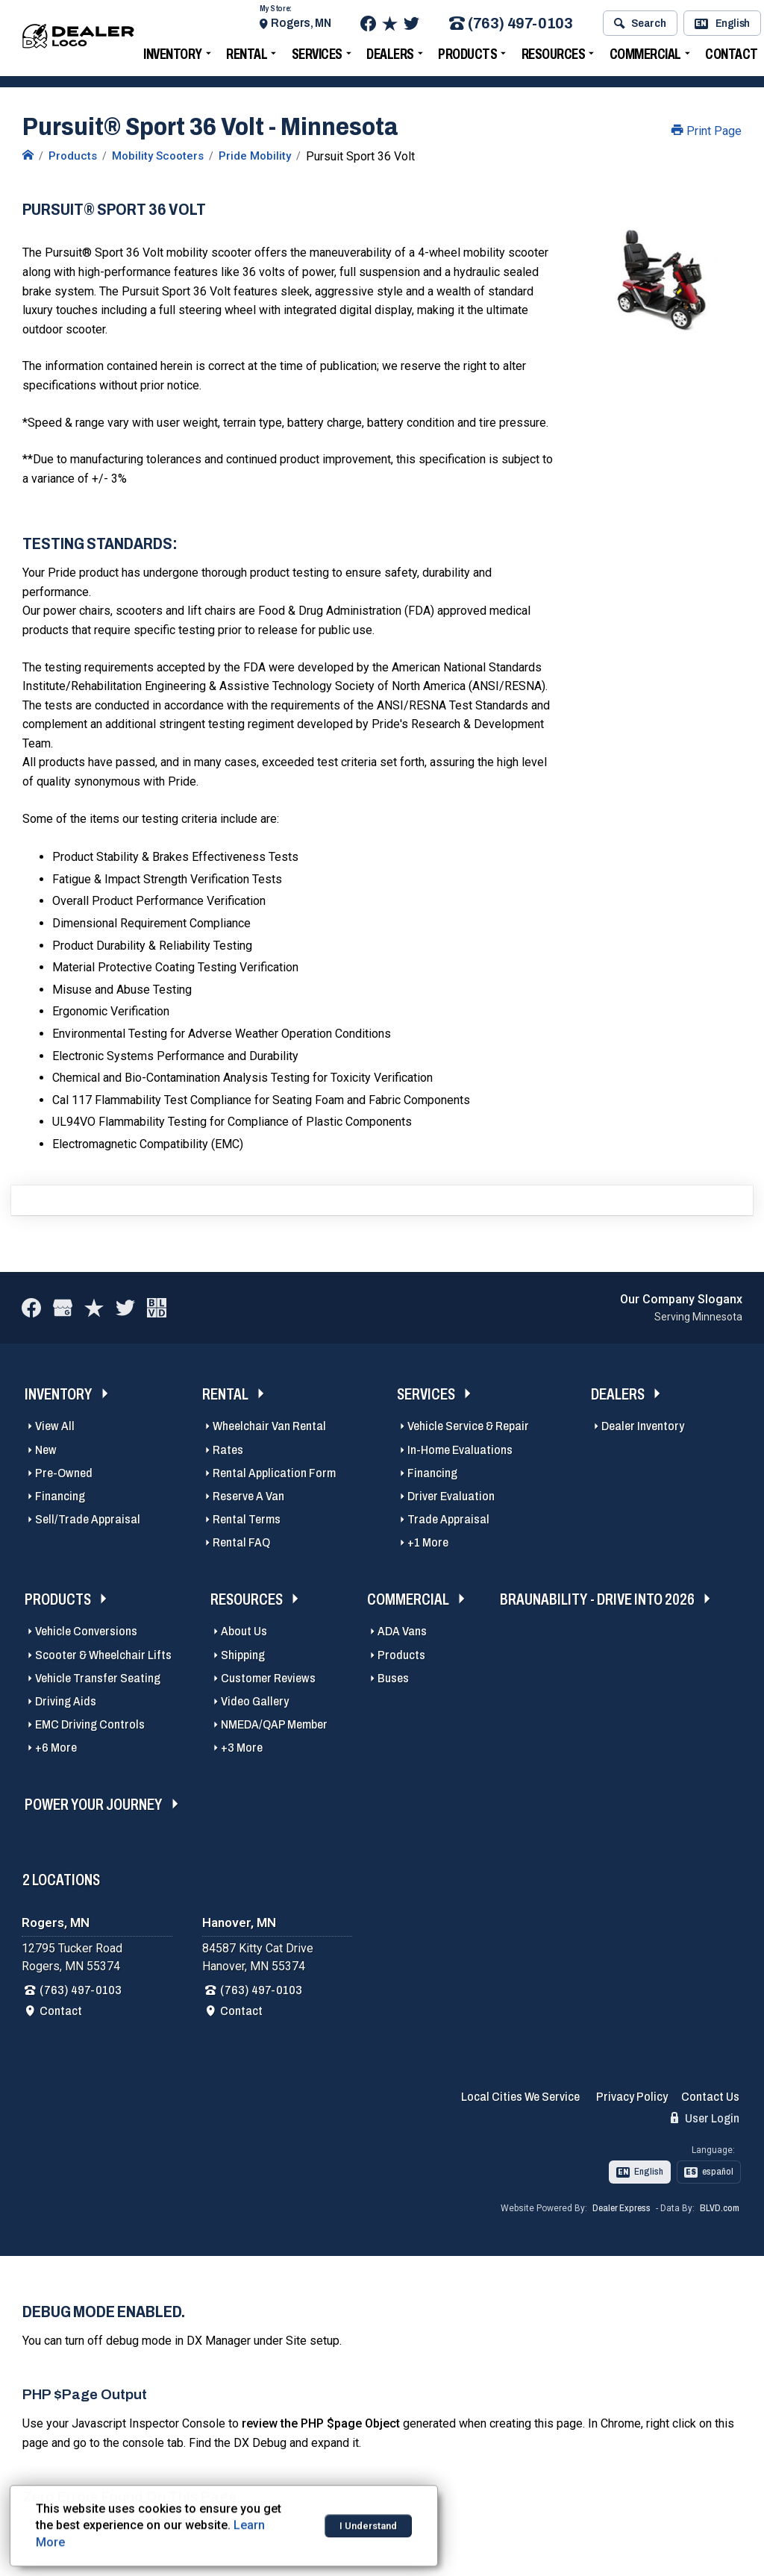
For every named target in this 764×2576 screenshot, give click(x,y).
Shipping (243, 1655)
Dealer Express (621, 2208)
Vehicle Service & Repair (468, 1426)
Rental (252, 55)
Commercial (651, 55)
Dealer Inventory (642, 1426)
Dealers (396, 55)
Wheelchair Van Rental (269, 1426)
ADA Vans (402, 1631)
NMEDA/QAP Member (274, 1724)
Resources (559, 55)
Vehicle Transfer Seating (97, 1678)
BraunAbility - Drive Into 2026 (597, 1599)
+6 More (56, 1747)
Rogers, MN (306, 24)
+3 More (242, 1747)
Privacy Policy (632, 2096)
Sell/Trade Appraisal (87, 1519)
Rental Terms (247, 1519)
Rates (228, 1450)
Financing (60, 1496)
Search (645, 25)
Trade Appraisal (448, 1519)
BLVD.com (719, 2208)
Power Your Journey (94, 1804)
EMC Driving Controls (90, 1724)
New (46, 1450)
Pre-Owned (64, 1473)
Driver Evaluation (451, 1496)
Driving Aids (65, 1701)
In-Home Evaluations (460, 1450)
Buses (393, 1678)
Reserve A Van (248, 1496)
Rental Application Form (274, 1473)
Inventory (178, 55)
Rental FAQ (241, 1542)
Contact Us (710, 2096)
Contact (61, 2011)
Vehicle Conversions (86, 1631)
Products (473, 55)
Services (323, 55)
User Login (705, 2118)
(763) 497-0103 (516, 25)
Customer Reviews (268, 1678)
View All (55, 1426)
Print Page (706, 131)
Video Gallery (255, 1701)
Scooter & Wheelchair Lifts (103, 1655)
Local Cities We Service (520, 2096)
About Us (244, 1631)
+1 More (427, 1542)
